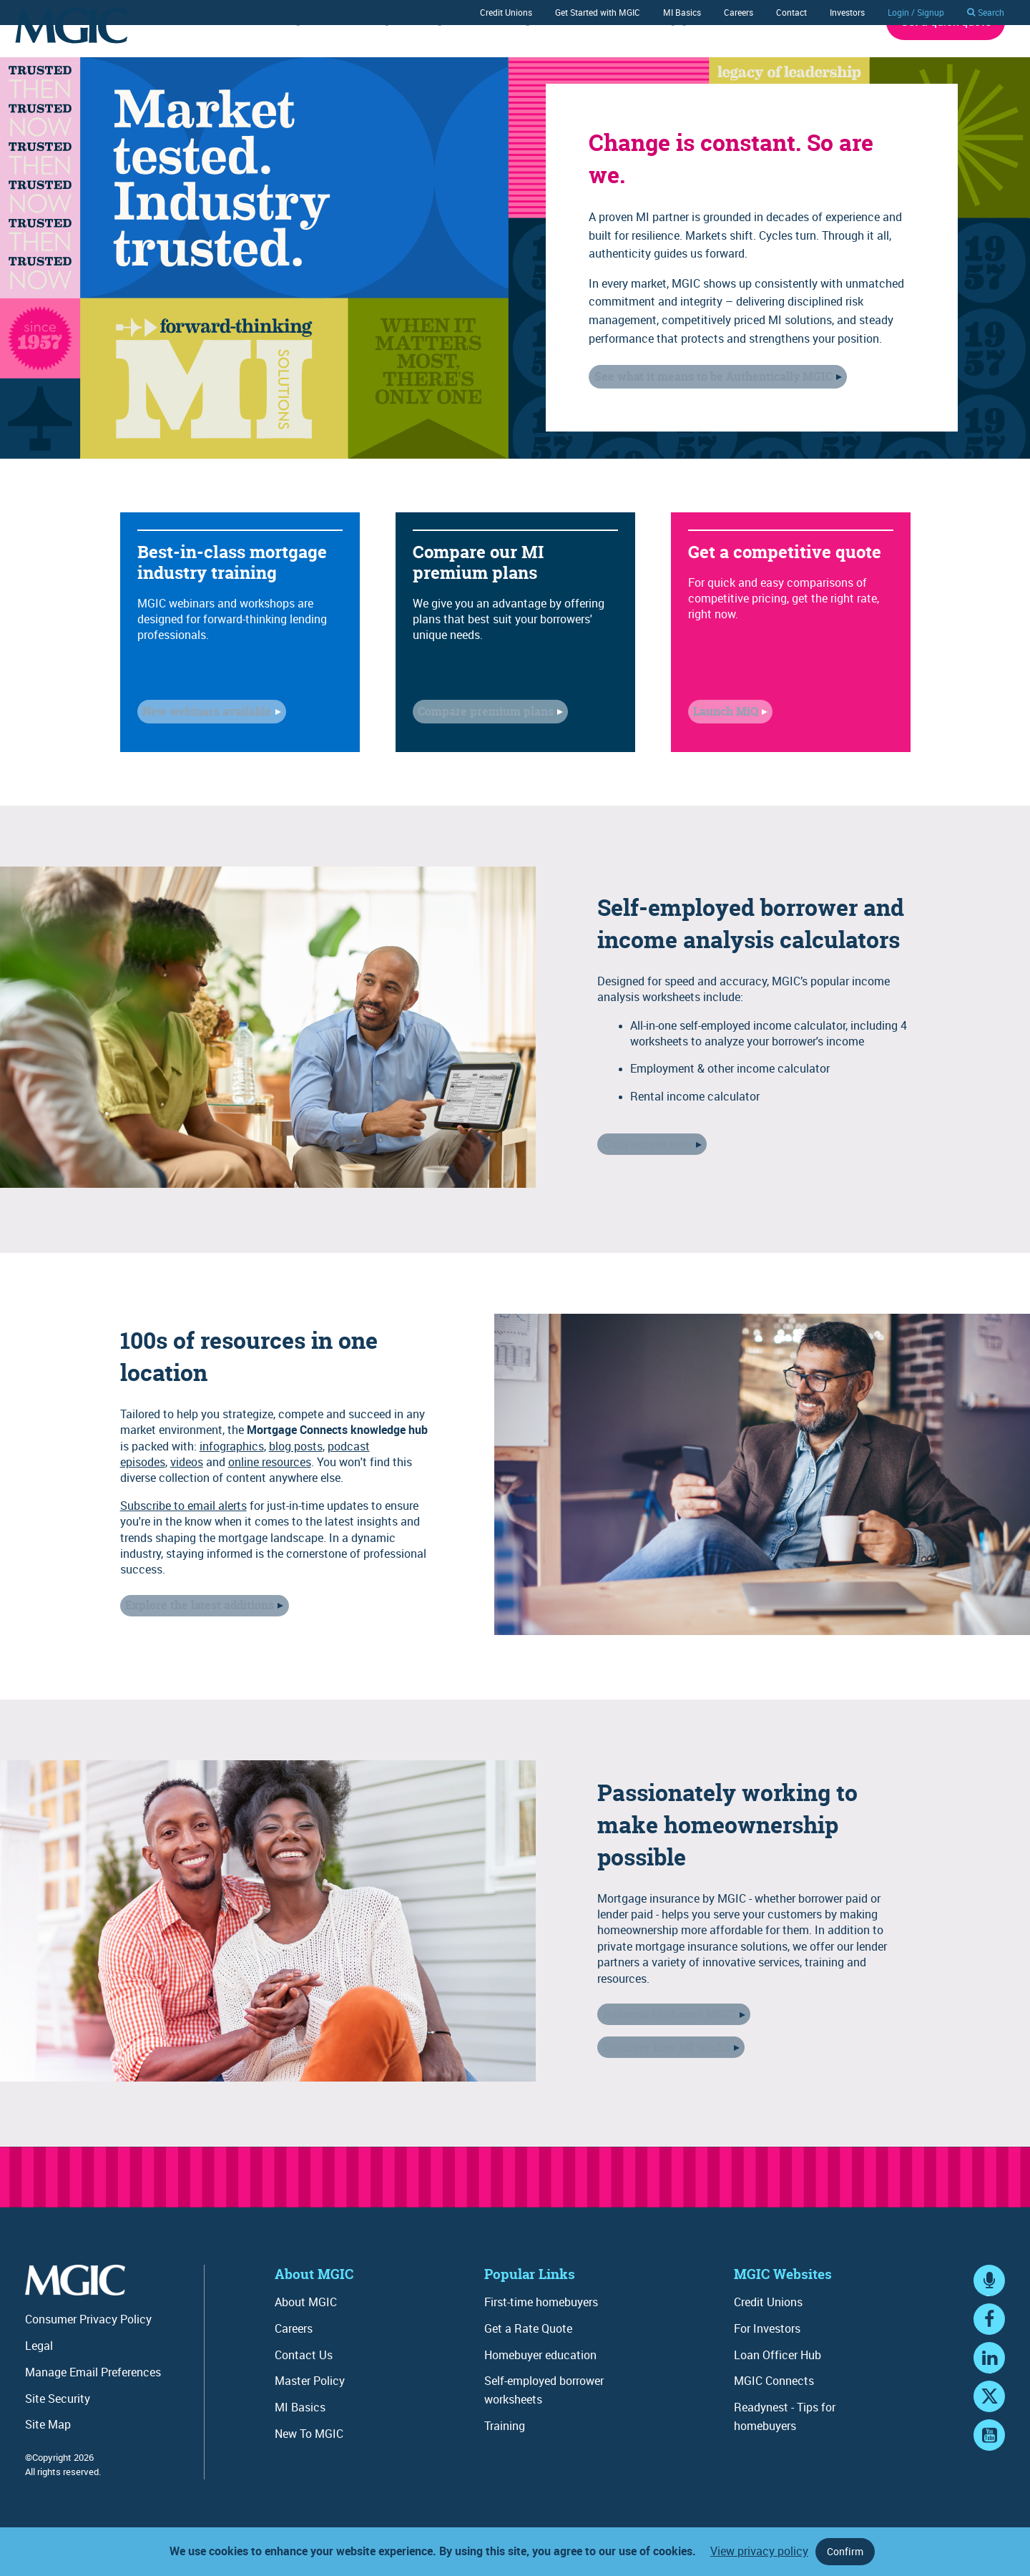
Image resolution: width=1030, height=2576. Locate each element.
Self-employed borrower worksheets (544, 2429)
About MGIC (813, 59)
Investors (847, 12)
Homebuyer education (540, 2394)
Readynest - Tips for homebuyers (784, 2456)
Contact (791, 12)
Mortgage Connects (692, 59)
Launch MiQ (720, 753)
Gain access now (642, 1183)
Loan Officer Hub (777, 2394)
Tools (589, 59)
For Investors (767, 2368)
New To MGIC (309, 2473)
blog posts (296, 1488)
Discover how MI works (661, 2084)
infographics (232, 1488)
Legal (39, 2385)
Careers (738, 12)
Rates (178, 59)
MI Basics (682, 12)
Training (510, 59)
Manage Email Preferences (93, 2411)
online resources (269, 1504)
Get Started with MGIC (597, 12)
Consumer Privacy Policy (88, 2358)
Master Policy (310, 2420)
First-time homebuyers (541, 2341)
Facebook (989, 2371)
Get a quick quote (946, 61)
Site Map (48, 2464)
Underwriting (269, 59)
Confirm (845, 2551)
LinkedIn (989, 2410)
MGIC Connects (774, 2420)
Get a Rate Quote (528, 2368)
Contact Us (304, 2394)
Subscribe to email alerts (183, 1547)
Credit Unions (506, 12)
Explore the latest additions (194, 1644)
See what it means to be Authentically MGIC (708, 416)
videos (186, 1504)
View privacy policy (759, 2551)
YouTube (989, 2487)
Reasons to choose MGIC (663, 2056)
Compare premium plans (481, 753)
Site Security (57, 2438)
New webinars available (202, 753)
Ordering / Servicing (395, 59)
